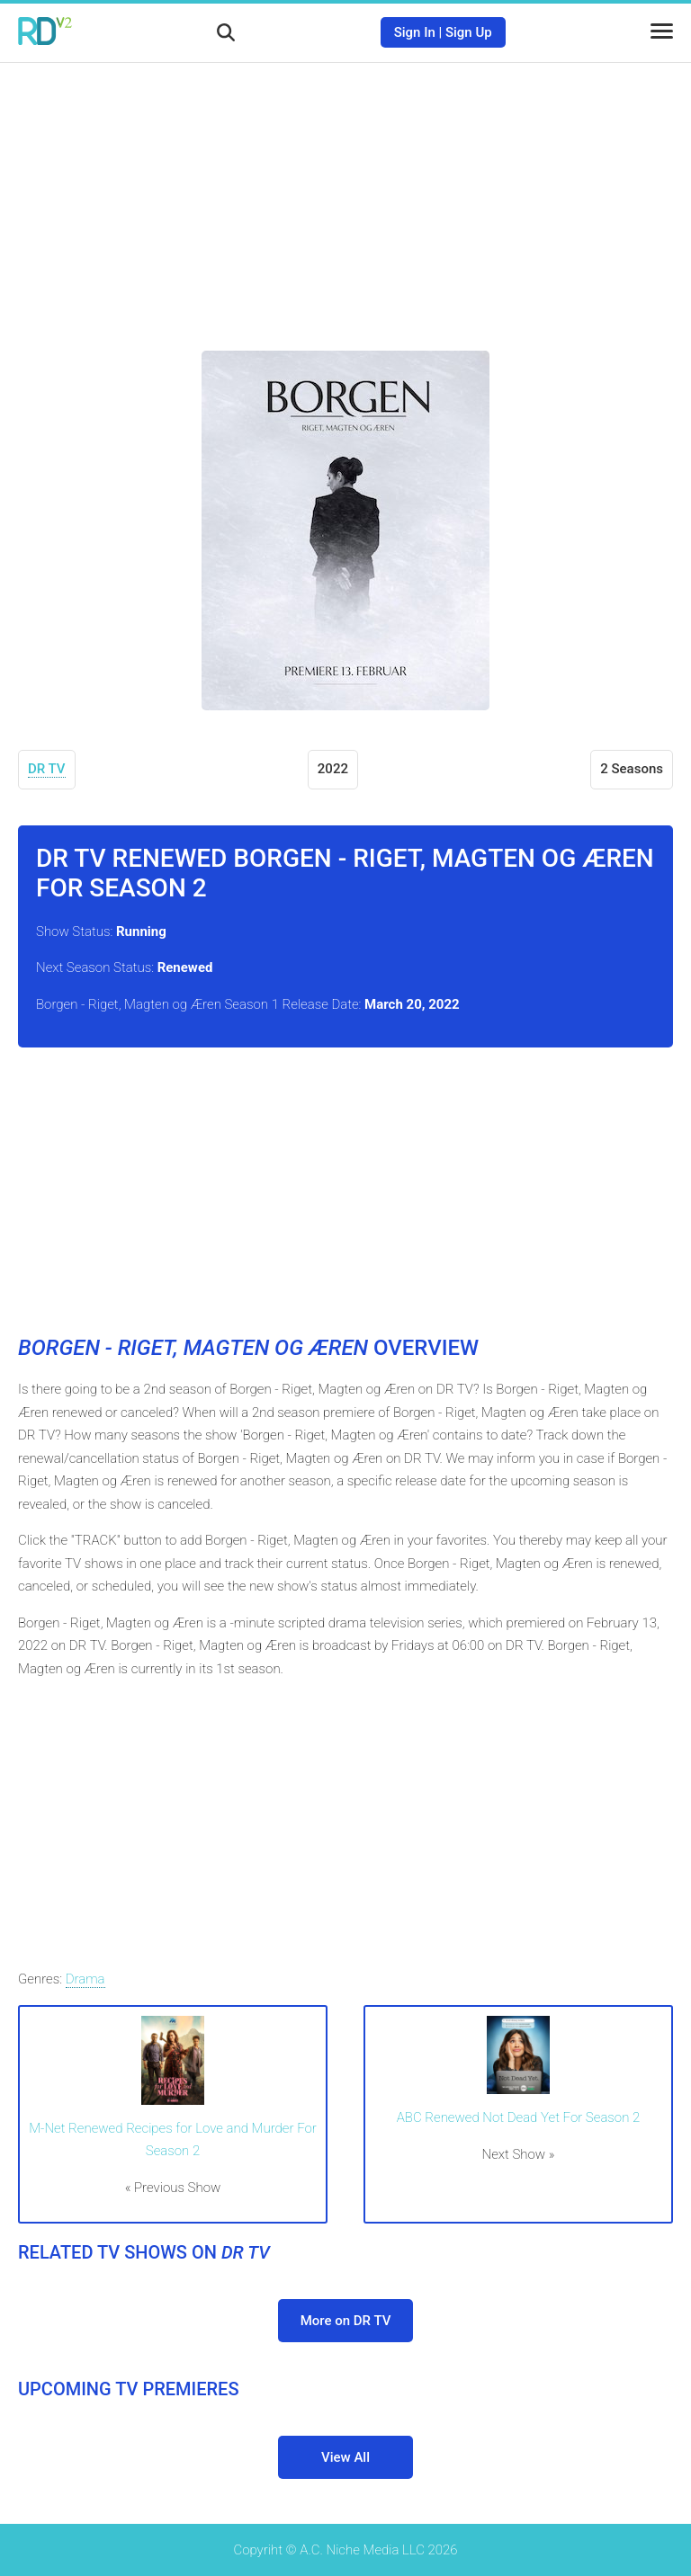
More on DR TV (346, 2321)
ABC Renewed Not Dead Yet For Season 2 (519, 2117)
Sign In (414, 32)
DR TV (47, 769)
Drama (85, 1979)
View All (345, 2457)
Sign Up (468, 32)
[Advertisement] (345, 193)
